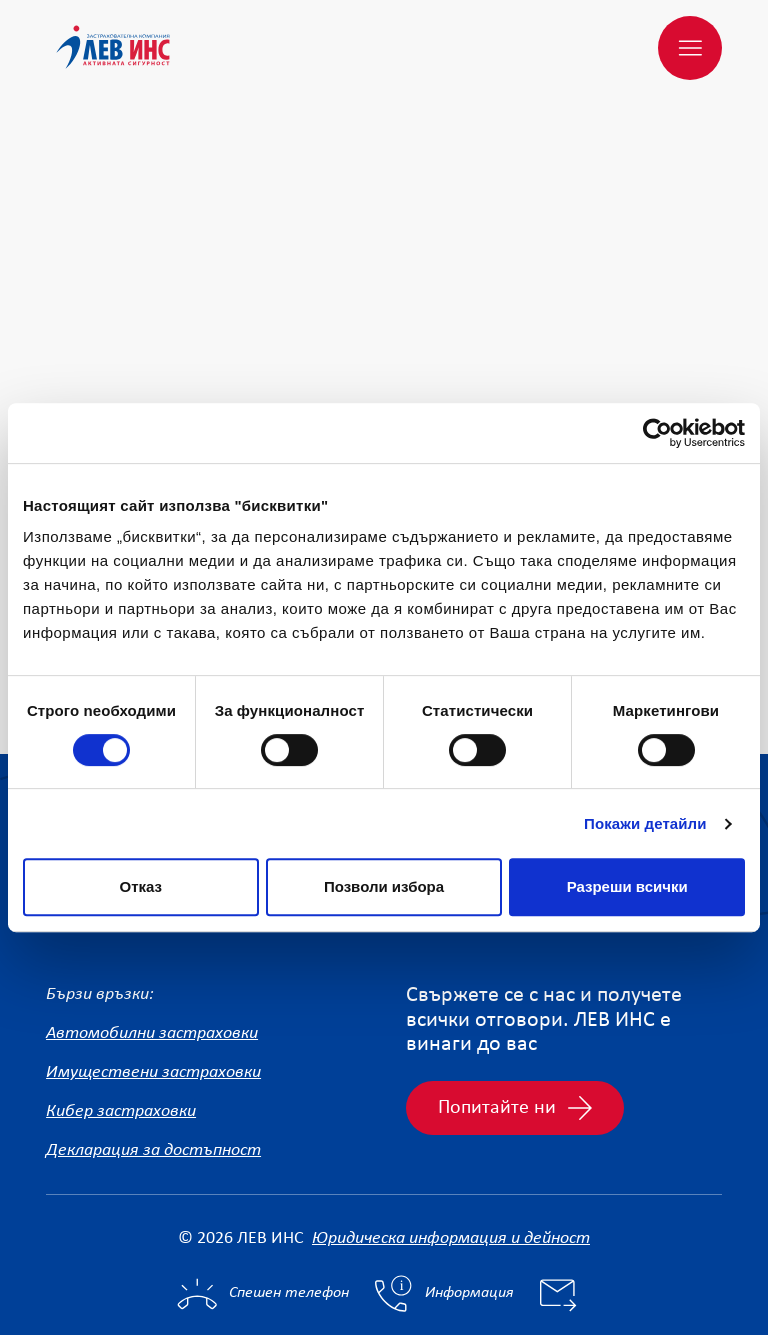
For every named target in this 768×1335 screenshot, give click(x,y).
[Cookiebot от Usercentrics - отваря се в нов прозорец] (657, 433)
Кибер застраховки (121, 1015)
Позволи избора (384, 886)
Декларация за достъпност (153, 1054)
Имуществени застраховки (153, 976)
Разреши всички (627, 886)
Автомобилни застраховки (152, 937)
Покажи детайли (645, 823)
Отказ (141, 886)
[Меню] (690, 48)
